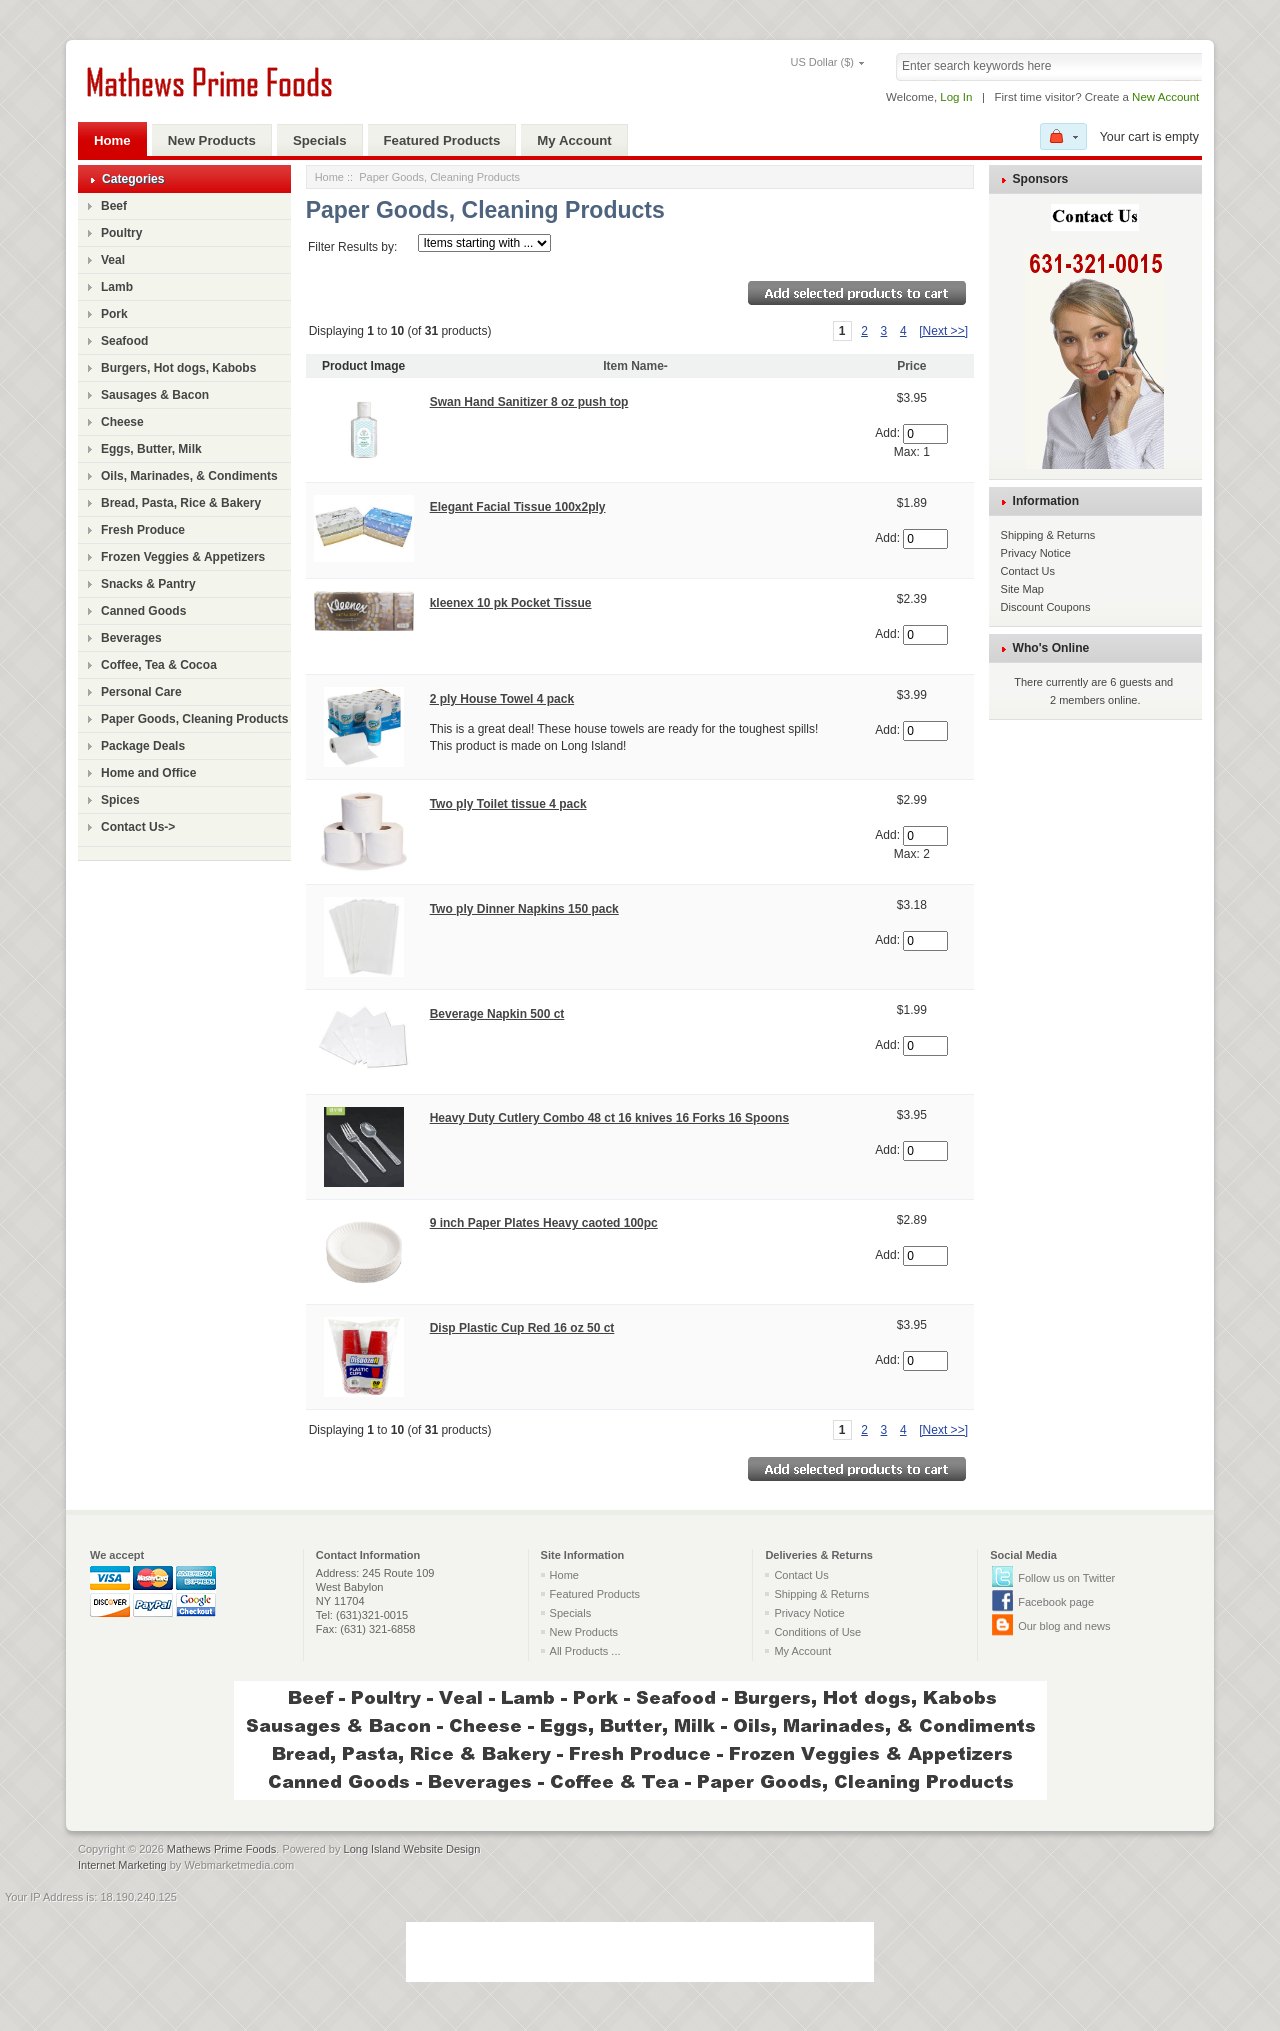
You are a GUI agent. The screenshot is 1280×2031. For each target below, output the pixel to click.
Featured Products (442, 140)
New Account (1165, 97)
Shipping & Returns (1048, 535)
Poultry (121, 233)
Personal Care (141, 692)
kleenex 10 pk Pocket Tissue (511, 603)
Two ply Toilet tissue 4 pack (508, 804)
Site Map (1022, 589)
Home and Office (148, 773)
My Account (574, 140)
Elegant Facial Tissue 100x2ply (518, 507)
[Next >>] (943, 331)
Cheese (122, 422)
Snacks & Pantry (148, 584)
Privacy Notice (1036, 553)
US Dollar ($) (794, 62)
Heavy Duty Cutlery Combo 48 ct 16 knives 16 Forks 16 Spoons (609, 1118)
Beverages (131, 638)
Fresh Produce (143, 530)
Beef (114, 206)
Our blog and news (1064, 1626)
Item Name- (635, 366)
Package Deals (143, 746)
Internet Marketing (122, 1865)
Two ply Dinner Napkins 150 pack (524, 909)
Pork (114, 314)
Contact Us (1028, 571)
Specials (320, 140)
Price (911, 366)
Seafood (124, 341)
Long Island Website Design (412, 1849)
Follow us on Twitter (1066, 1578)
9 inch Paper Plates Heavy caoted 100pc (544, 1223)
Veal (113, 260)
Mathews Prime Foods (221, 1849)
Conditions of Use (817, 1632)
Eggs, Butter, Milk (151, 449)
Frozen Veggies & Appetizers (183, 557)
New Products (212, 140)
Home (112, 140)
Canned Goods (143, 611)
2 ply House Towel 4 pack (502, 699)
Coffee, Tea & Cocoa (159, 665)
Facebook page (1056, 1602)
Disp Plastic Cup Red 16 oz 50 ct (522, 1328)
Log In (956, 97)
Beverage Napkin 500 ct (497, 1014)
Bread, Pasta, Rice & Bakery (181, 503)
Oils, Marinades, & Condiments (189, 476)
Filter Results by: (352, 247)
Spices (120, 800)
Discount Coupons (1046, 607)
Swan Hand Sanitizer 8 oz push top (529, 402)
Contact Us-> (138, 827)
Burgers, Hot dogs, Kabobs (178, 368)
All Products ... (585, 1651)
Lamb (117, 287)
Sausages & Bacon (155, 395)
